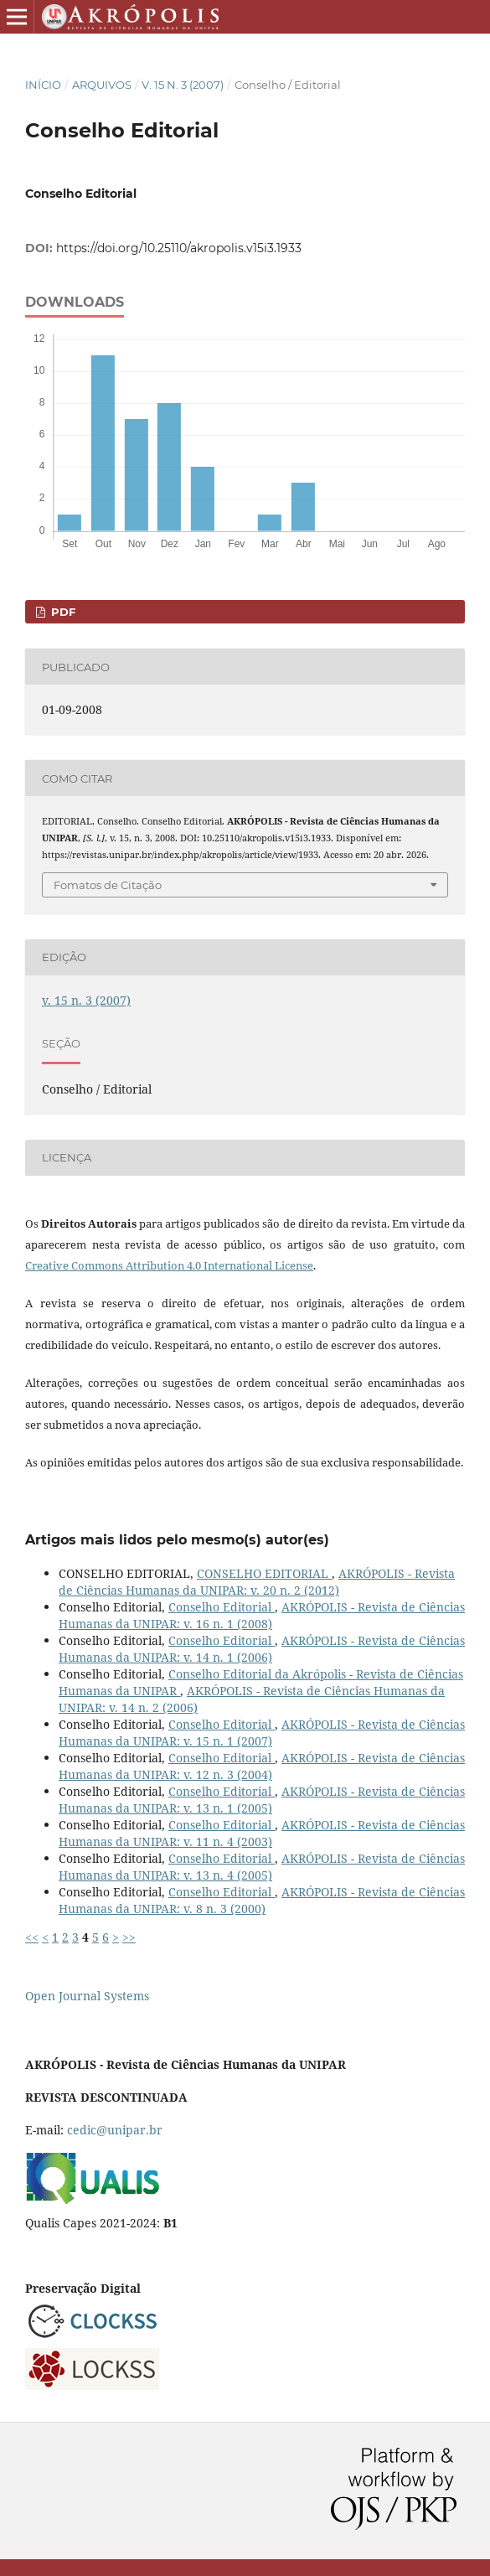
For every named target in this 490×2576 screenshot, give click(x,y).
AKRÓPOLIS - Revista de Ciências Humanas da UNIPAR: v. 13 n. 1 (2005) (262, 1799)
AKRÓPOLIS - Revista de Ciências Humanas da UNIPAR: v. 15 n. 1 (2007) (262, 1732)
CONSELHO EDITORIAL (264, 1573)
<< (32, 1937)
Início (43, 84)
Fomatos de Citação (108, 885)
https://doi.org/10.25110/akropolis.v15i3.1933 (179, 248)
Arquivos (102, 84)
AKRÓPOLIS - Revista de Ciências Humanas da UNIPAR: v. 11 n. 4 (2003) (262, 1833)
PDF (61, 611)
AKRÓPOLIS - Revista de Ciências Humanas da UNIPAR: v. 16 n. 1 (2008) (262, 1615)
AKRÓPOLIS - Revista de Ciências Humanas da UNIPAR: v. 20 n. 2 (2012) (257, 1581)
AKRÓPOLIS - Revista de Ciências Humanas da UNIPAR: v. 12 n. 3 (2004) (262, 1766)
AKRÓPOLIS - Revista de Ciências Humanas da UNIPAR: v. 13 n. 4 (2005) (262, 1866)
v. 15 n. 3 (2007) (183, 84)
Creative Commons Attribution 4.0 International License (169, 1265)
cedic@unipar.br (114, 2130)
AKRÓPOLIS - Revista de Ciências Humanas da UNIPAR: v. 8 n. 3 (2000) (262, 1900)
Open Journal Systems (87, 1996)
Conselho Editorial (221, 1607)
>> (129, 1937)
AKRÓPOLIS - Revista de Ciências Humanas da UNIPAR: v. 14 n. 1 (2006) (262, 1648)
